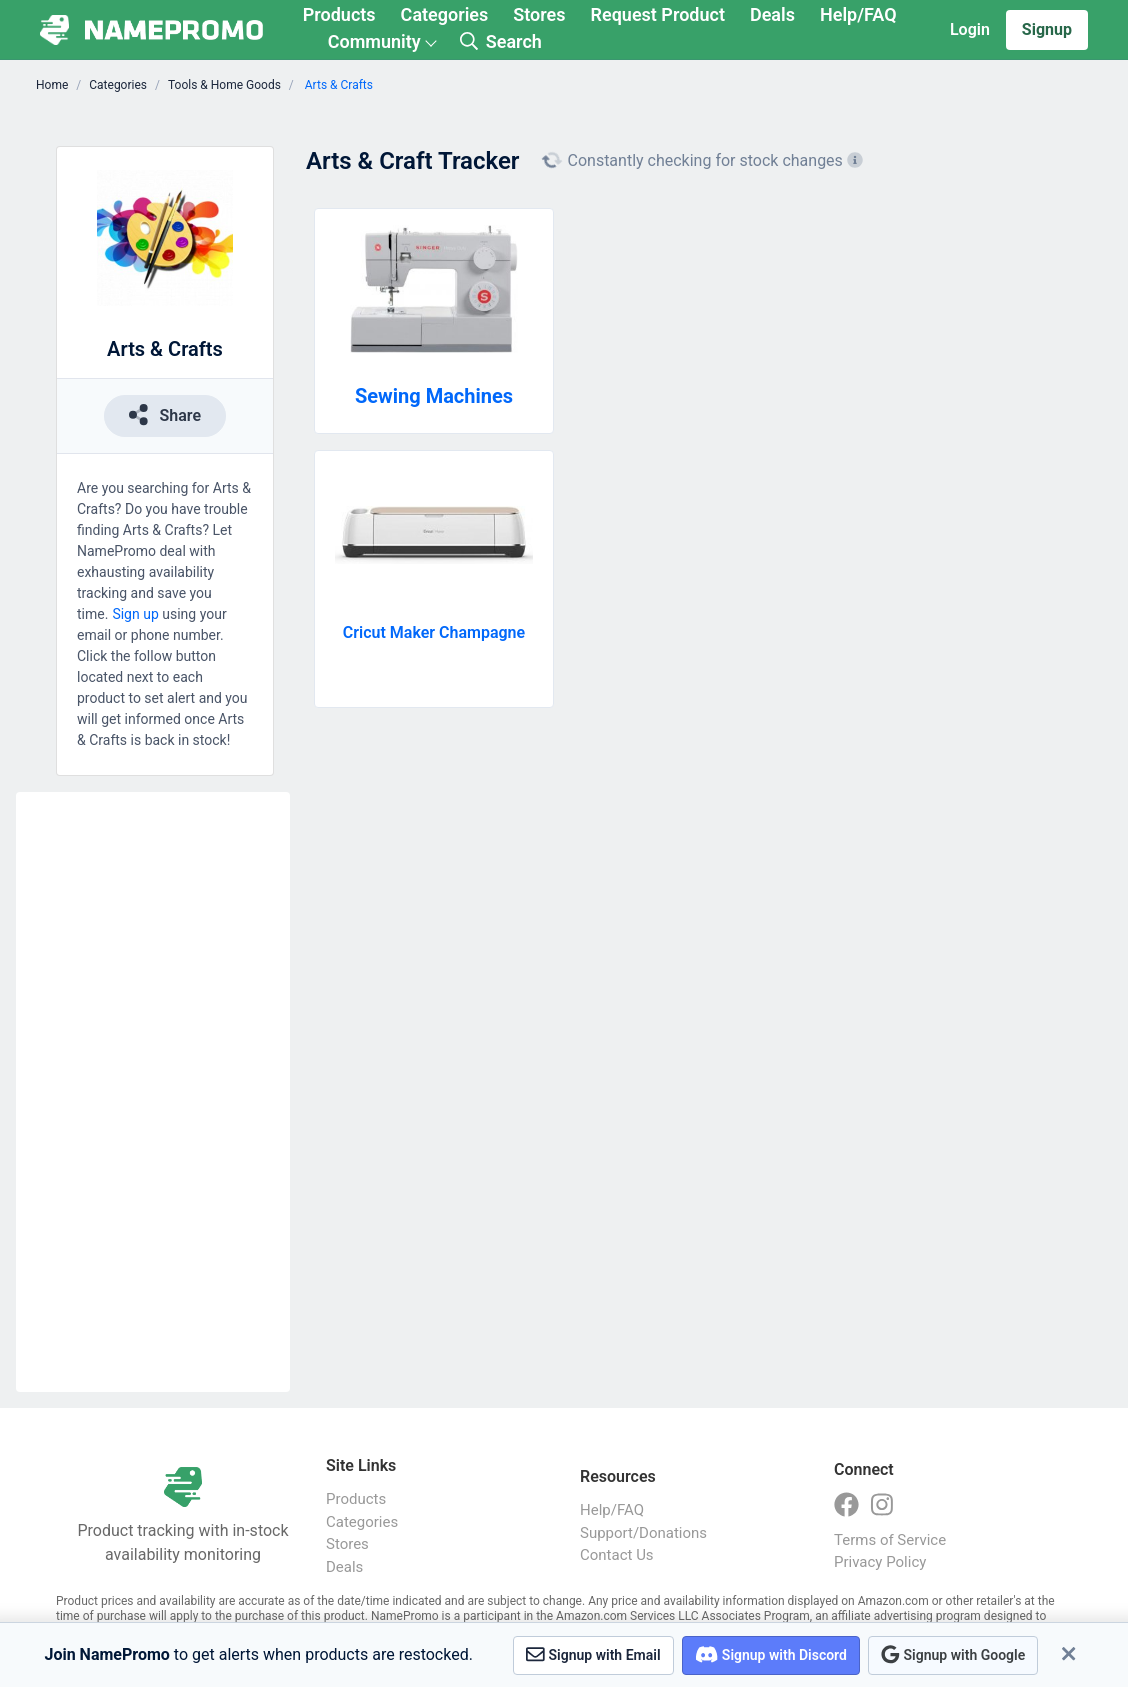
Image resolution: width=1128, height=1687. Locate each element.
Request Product (658, 14)
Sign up (135, 614)
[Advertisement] (153, 1092)
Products (339, 14)
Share (165, 414)
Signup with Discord (771, 1654)
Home (52, 85)
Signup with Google (953, 1654)
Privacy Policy (880, 1562)
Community (374, 41)
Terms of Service (890, 1540)
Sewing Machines (434, 396)
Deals (772, 14)
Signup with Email (593, 1654)
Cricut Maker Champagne (434, 632)
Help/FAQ (858, 14)
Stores (539, 14)
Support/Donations (643, 1533)
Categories (445, 14)
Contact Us (617, 1555)
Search (501, 41)
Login (970, 29)
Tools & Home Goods (224, 85)
